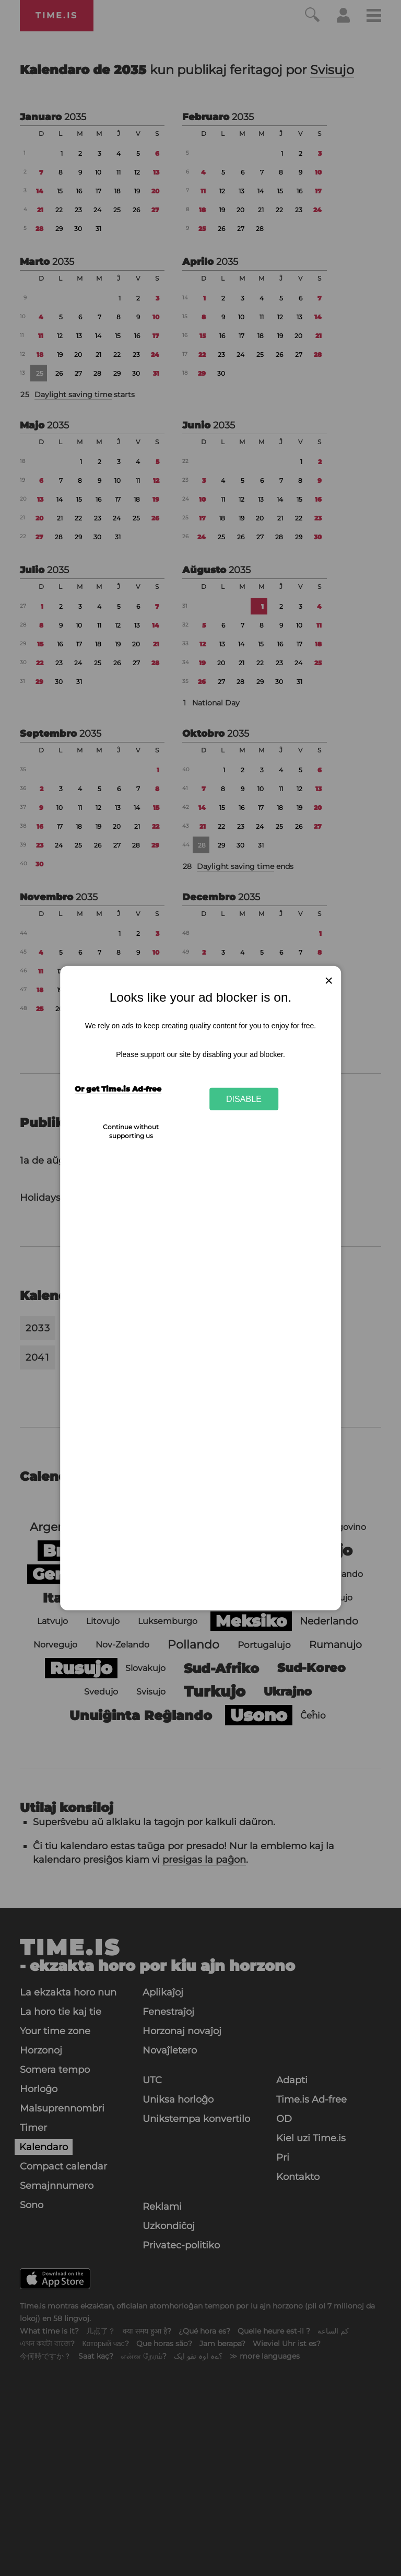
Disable (244, 1099)
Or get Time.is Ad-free (118, 1089)
